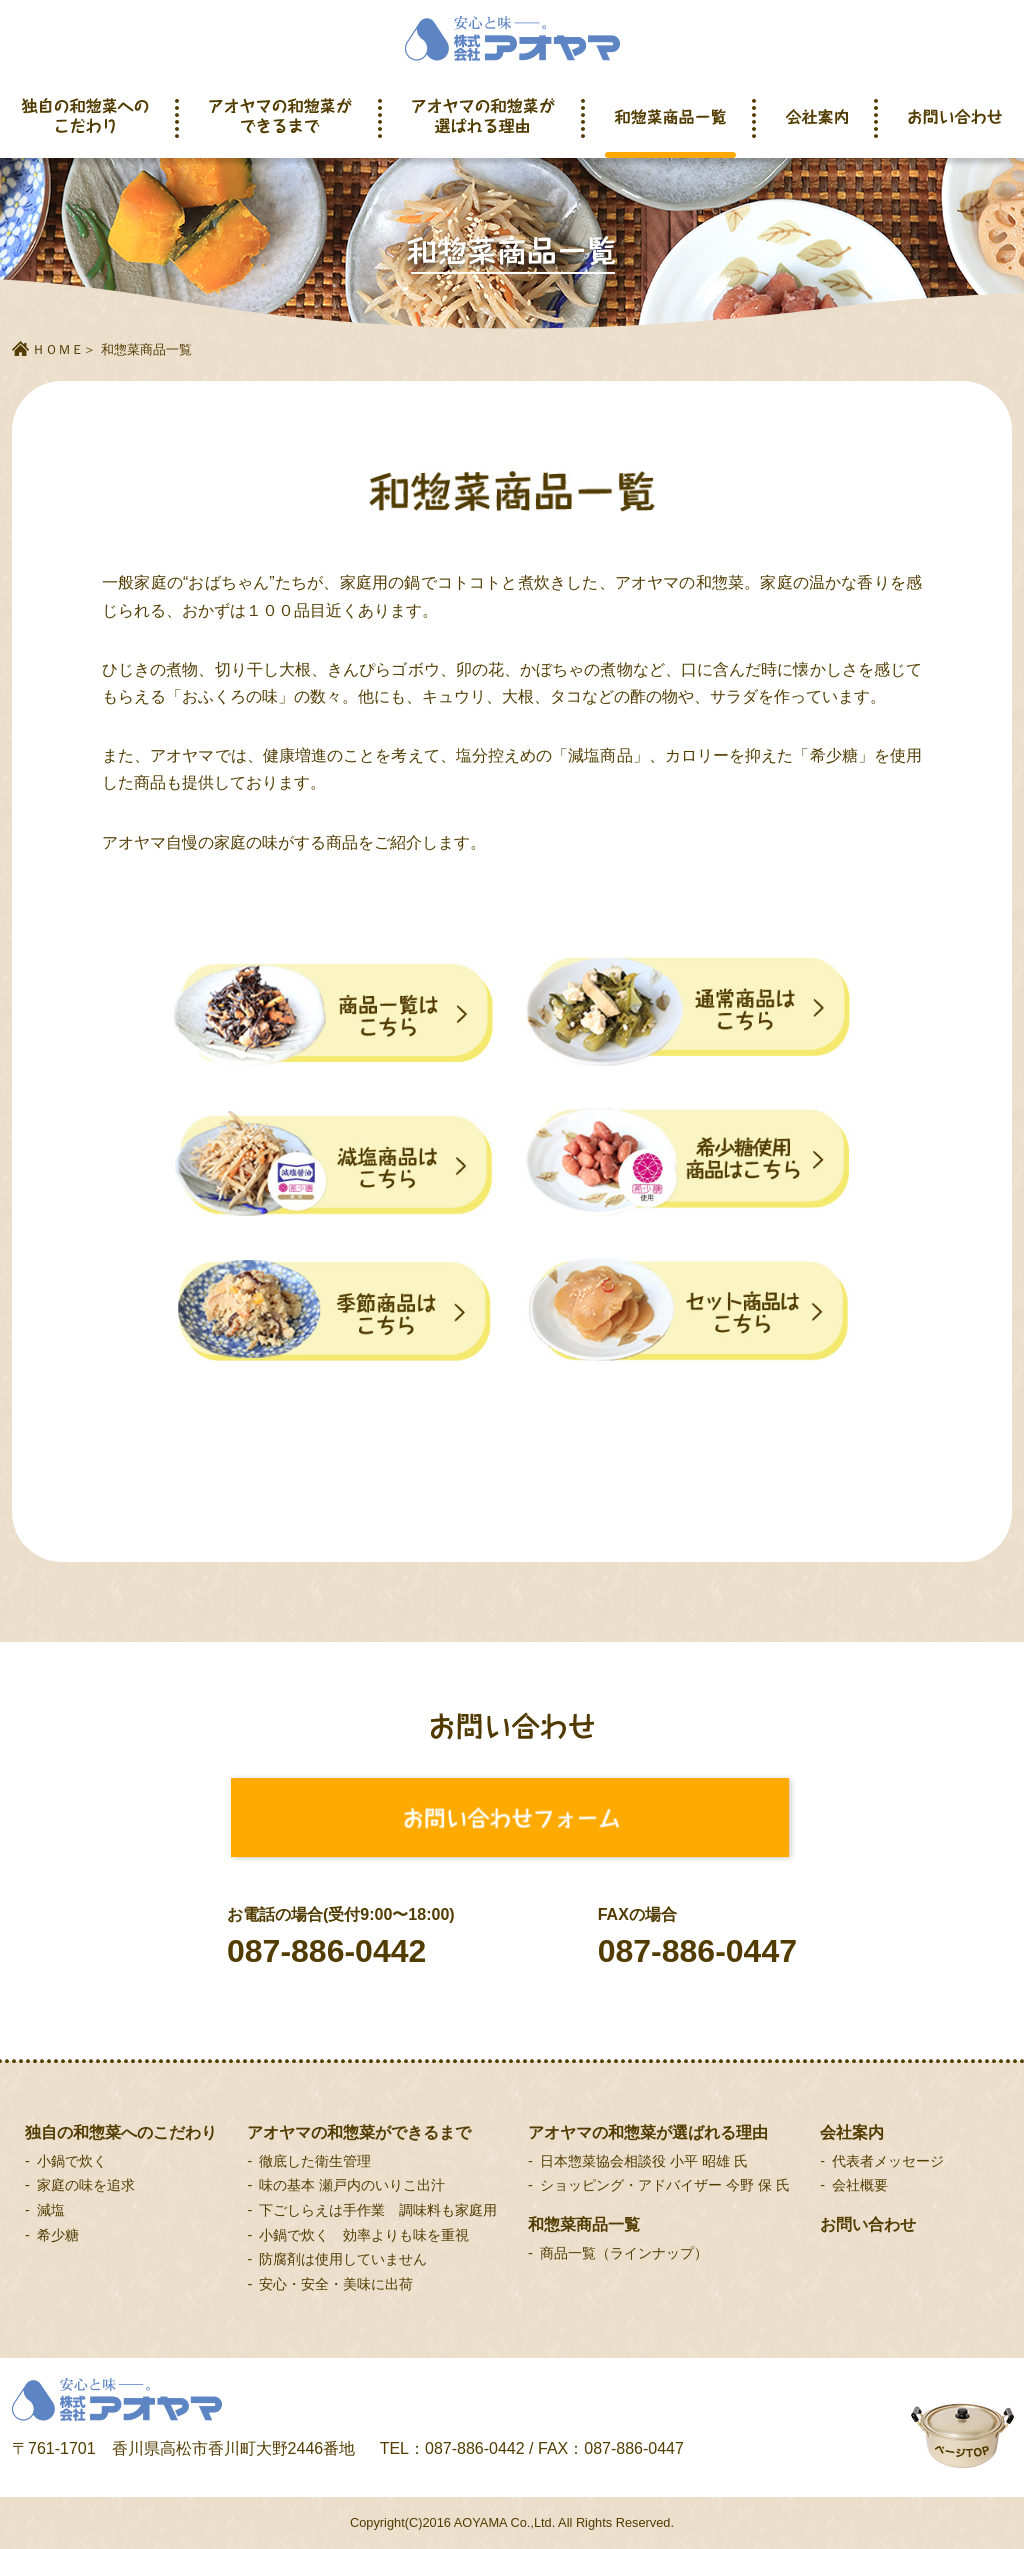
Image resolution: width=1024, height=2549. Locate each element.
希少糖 (58, 2235)
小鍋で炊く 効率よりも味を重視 (364, 2235)
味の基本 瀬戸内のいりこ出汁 (352, 2185)
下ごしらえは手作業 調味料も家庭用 (378, 2210)
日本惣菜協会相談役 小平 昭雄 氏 (644, 2161)
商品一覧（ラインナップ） (624, 2253)
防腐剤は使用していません (343, 2259)
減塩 (51, 2210)
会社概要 (860, 2185)
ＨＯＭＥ (58, 349)
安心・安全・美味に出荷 (336, 2284)
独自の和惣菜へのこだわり (85, 128)
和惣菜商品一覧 (670, 128)
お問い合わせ (955, 128)
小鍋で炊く (72, 2161)
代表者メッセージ (888, 2161)
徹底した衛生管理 (315, 2161)
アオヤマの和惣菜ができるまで (280, 128)
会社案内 (817, 128)
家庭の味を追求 (86, 2185)
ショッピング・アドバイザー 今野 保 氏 (665, 2185)
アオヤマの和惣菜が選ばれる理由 (483, 128)
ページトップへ (943, 2408)
